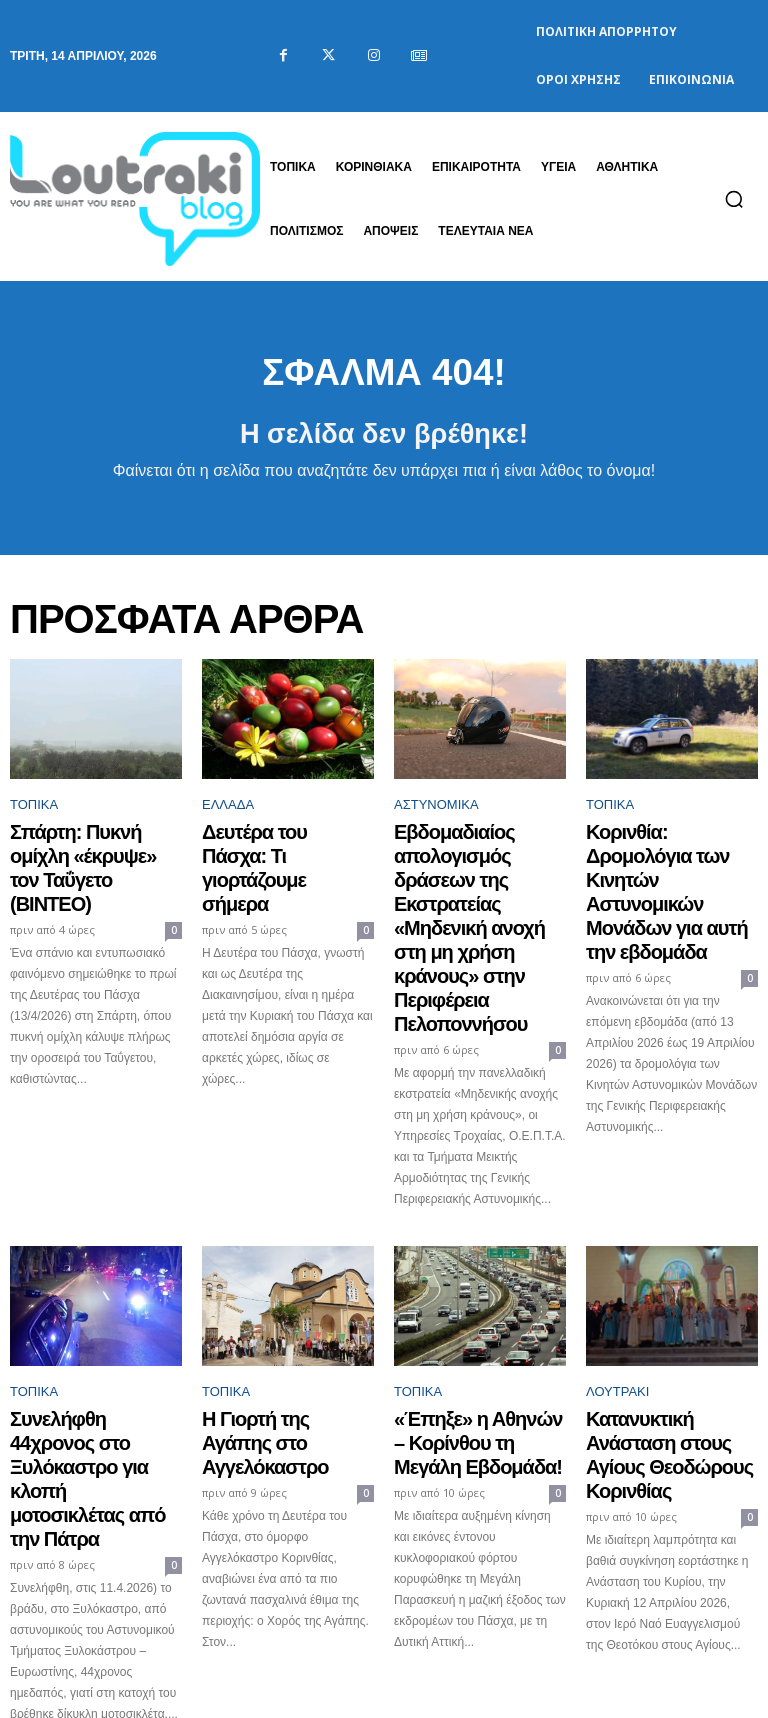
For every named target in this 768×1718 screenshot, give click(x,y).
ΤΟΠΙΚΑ (34, 814)
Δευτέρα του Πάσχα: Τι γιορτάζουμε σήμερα (272, 846)
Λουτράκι (617, 1293)
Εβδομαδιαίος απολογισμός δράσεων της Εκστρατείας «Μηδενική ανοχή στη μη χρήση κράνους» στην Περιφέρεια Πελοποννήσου (479, 882)
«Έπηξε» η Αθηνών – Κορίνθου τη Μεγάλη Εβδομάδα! (460, 1335)
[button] (734, 199)
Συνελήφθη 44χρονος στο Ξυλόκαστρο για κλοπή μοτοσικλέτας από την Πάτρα (90, 1344)
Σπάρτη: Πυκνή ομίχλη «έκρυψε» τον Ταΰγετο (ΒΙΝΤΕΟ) (80, 855)
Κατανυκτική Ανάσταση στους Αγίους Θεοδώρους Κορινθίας (666, 1335)
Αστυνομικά (436, 814)
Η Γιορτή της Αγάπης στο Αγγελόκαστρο (280, 1326)
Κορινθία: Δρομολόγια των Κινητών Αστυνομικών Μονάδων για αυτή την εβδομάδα (669, 864)
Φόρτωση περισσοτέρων (384, 1616)
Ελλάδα (228, 814)
